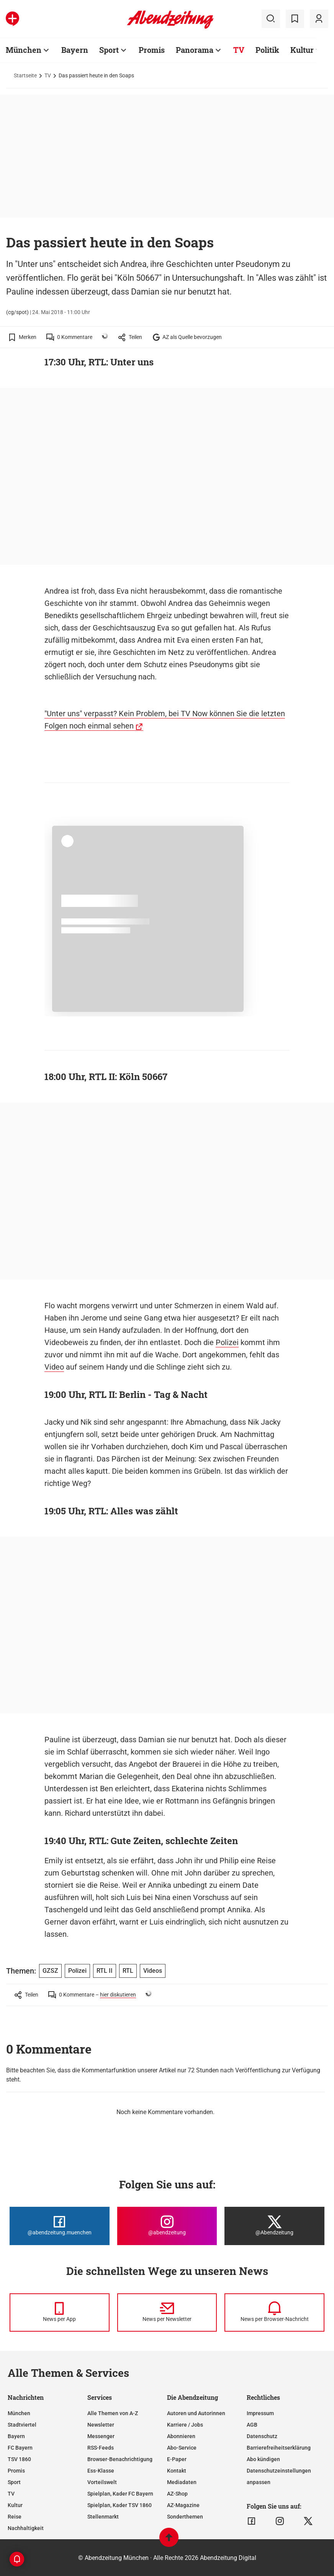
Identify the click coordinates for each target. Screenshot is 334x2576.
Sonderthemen (185, 2517)
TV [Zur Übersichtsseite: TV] (238, 50)
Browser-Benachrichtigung (119, 2459)
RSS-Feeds (100, 2448)
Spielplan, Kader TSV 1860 (119, 2505)
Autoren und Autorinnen (196, 2413)
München (19, 2413)
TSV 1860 (19, 2459)
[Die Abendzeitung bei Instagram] (167, 2226)
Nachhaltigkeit (26, 2528)
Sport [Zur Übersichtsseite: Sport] (109, 50)
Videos (152, 1970)
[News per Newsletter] (167, 2312)
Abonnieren (181, 2436)
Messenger (101, 2436)
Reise (14, 2517)
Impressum (260, 2413)
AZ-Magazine (183, 2505)
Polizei (227, 1342)
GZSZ (50, 1970)
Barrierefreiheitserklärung (279, 2448)
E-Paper (177, 2459)
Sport (14, 2482)
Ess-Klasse (100, 2471)
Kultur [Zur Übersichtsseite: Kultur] (302, 50)
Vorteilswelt (102, 2482)
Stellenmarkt (103, 2517)
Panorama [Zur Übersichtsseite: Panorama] (194, 50)
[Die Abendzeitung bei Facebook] (60, 2226)
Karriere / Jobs (185, 2425)
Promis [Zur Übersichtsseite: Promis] (152, 50)
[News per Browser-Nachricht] (274, 2312)
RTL (128, 1970)
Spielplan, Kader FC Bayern (120, 2494)
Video (54, 1366)
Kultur (15, 2505)
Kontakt (176, 2471)
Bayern (16, 2436)
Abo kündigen (263, 2459)
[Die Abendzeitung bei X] (274, 2226)
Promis (16, 2471)
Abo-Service (181, 2448)
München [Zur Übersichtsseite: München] (23, 50)
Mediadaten (181, 2482)
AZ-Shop (177, 2494)
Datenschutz (262, 2436)
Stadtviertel (22, 2425)
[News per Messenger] (60, 2312)
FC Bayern (20, 2448)
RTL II (105, 1970)
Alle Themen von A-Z (112, 2413)
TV (47, 75)
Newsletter (100, 2425)
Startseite (25, 75)
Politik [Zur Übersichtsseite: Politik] (267, 50)
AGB (252, 2425)
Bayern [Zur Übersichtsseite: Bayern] (74, 50)
